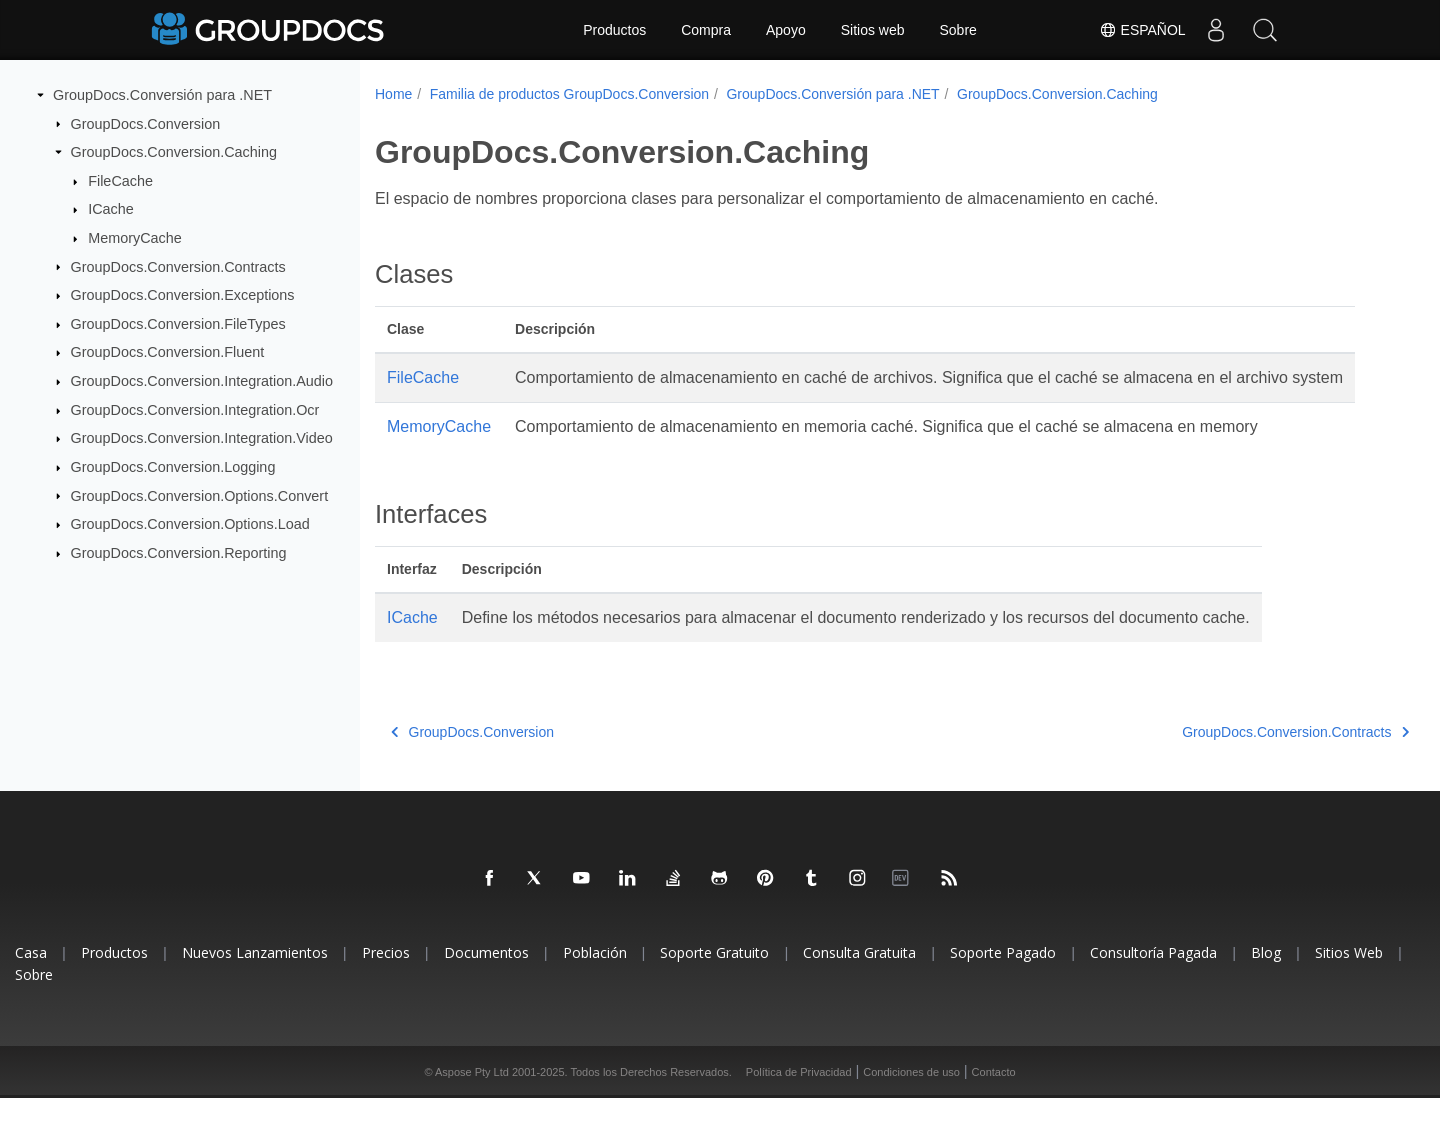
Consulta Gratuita (859, 976)
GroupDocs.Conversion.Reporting (179, 553)
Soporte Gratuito (714, 976)
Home (393, 94)
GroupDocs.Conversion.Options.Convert (200, 495)
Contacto (994, 1096)
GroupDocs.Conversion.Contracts (178, 266)
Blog (1266, 976)
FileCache (120, 181)
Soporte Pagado (1003, 976)
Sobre (958, 30)
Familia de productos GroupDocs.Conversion (569, 94)
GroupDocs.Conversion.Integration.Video (202, 438)
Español (1141, 30)
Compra (706, 30)
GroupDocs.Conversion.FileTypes (178, 324)
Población (595, 976)
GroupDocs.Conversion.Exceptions (183, 295)
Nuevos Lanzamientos (255, 976)
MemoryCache (135, 238)
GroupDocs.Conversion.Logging (173, 467)
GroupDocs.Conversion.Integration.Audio (202, 381)
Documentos (486, 976)
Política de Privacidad (799, 1096)
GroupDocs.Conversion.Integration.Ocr (195, 410)
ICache (111, 209)
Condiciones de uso (911, 1096)
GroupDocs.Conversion (146, 123)
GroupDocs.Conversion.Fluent (168, 352)
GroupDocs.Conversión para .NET (162, 95)
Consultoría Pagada (1153, 976)
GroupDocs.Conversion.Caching (174, 152)
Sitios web (873, 30)
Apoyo (786, 30)
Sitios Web (1349, 976)
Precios (386, 976)
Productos (614, 30)
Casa (31, 976)
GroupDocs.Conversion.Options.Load (190, 524)
